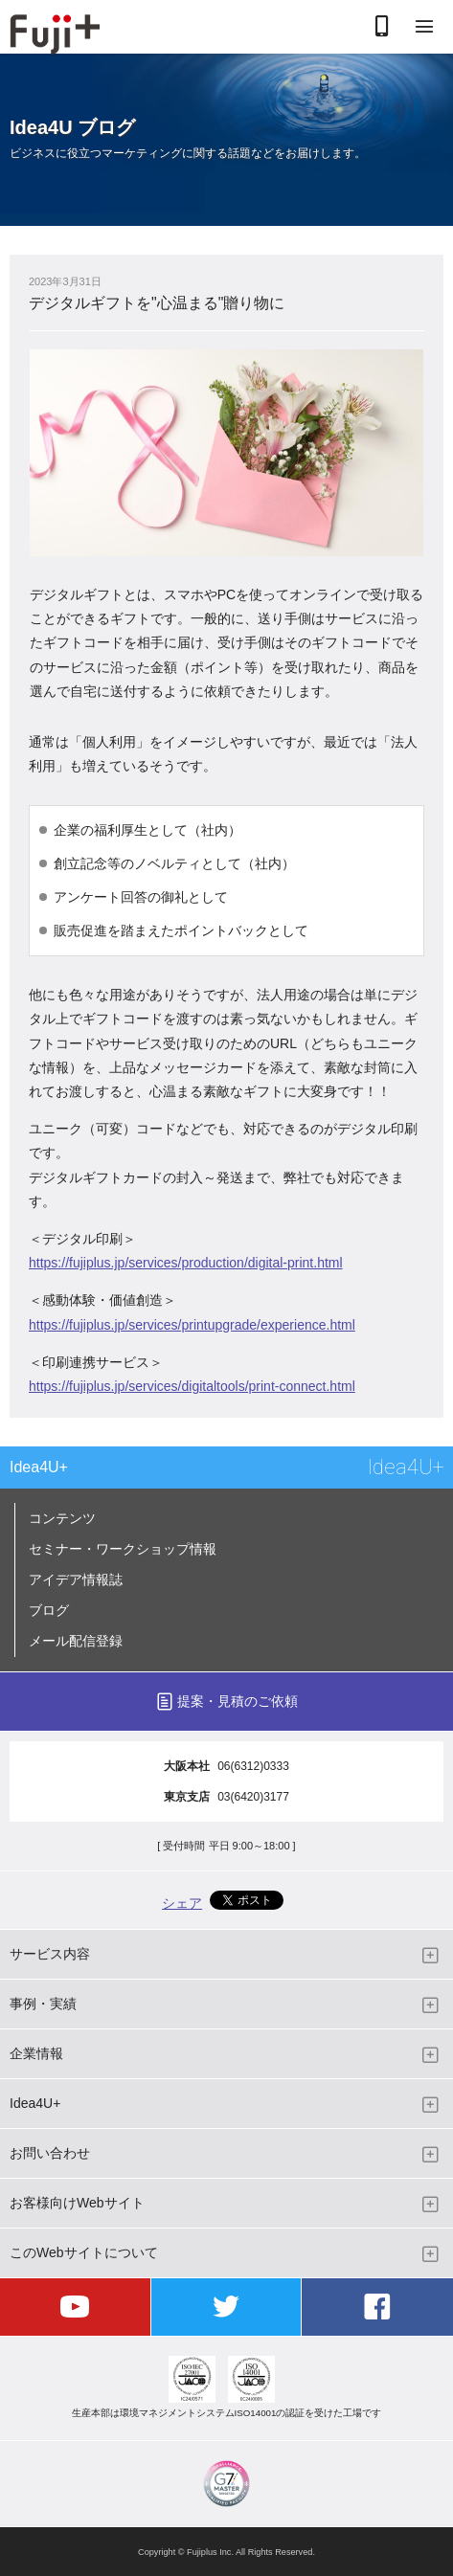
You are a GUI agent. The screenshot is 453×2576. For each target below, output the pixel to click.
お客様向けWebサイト (77, 2202)
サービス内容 (50, 1953)
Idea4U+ (39, 1467)
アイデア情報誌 (76, 1579)
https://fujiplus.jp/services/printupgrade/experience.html (192, 1325)
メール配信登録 (76, 1640)
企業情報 (36, 2053)
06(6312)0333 (253, 1766)
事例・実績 (43, 2003)
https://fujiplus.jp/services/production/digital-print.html (186, 1262)
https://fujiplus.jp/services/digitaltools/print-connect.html (192, 1386)
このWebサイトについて (84, 2252)
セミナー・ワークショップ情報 (122, 1549)
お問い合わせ (50, 2153)
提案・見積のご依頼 (237, 1701)
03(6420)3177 (253, 1796)
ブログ (49, 1610)
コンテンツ (62, 1518)
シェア (182, 1903)
